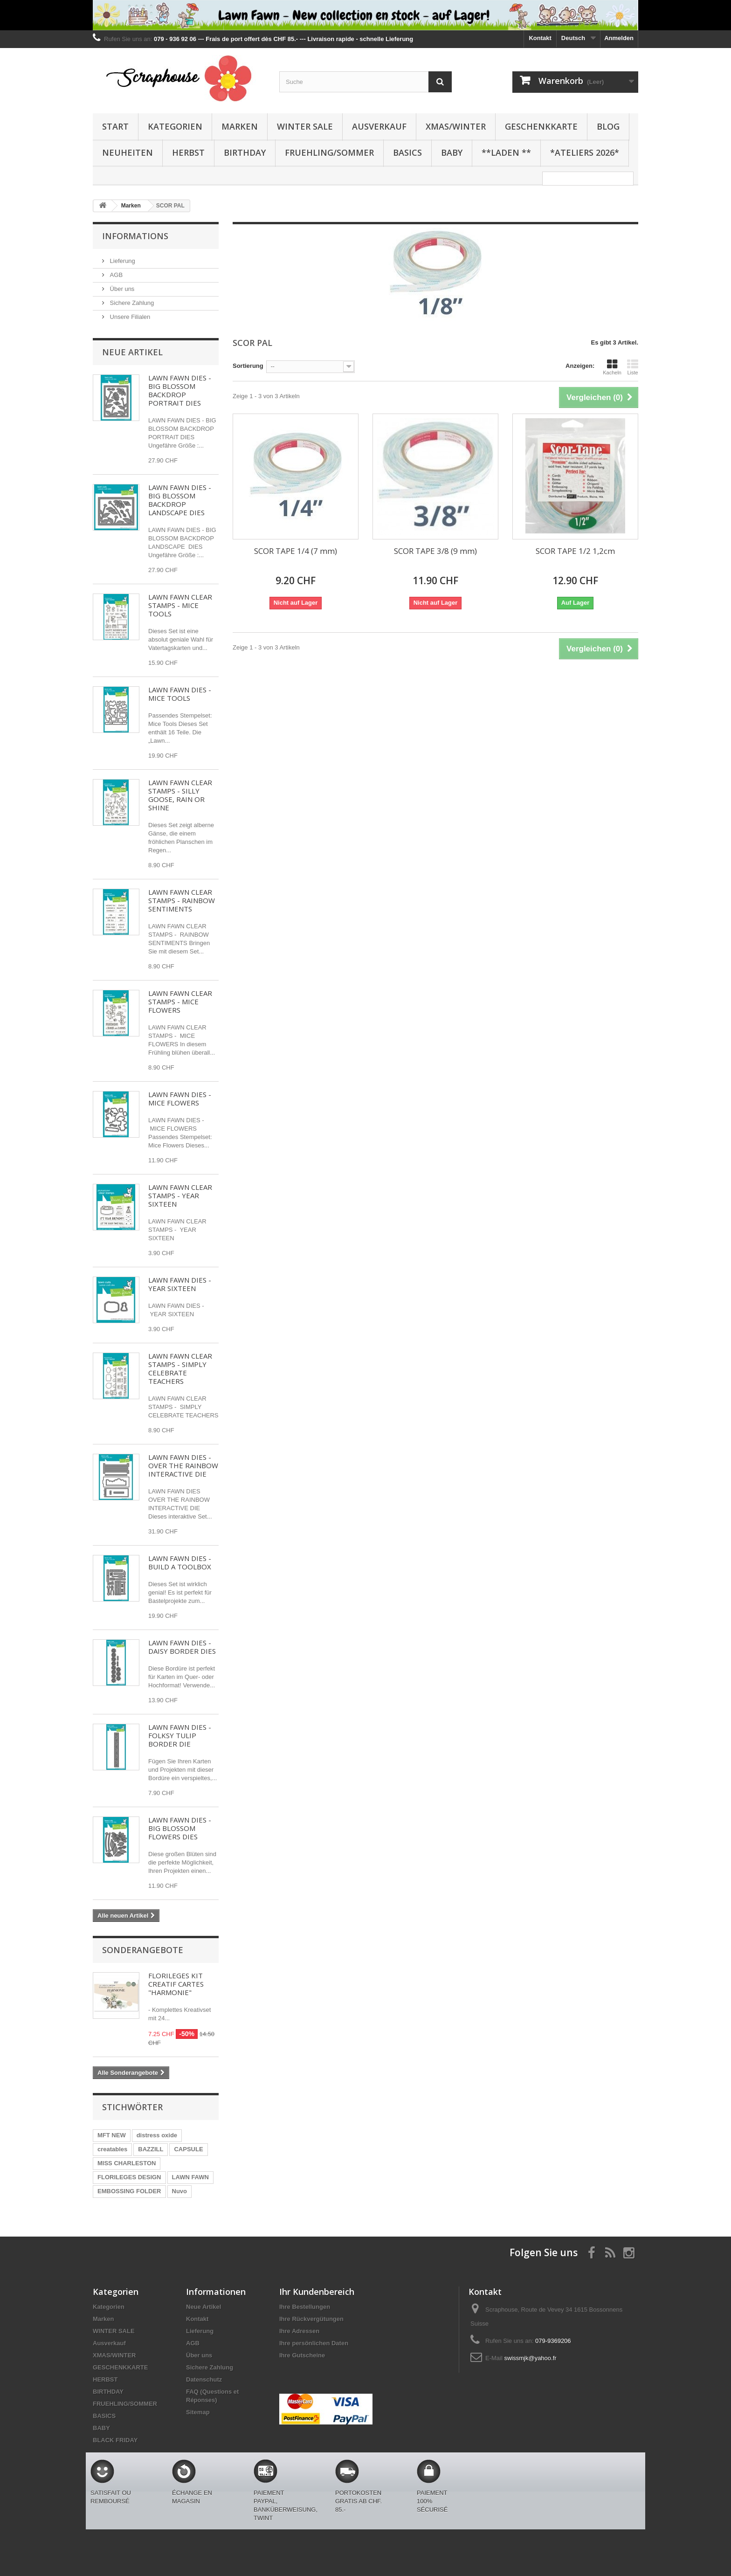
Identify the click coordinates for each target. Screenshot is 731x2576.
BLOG (608, 126)
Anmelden (619, 38)
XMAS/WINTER (456, 126)
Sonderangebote (142, 1949)
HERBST (188, 152)
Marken (239, 126)
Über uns (121, 288)
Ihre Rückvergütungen (311, 2318)
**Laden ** (506, 152)
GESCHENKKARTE (541, 126)
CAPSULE (188, 2149)
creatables (112, 2149)
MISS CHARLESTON (126, 2163)
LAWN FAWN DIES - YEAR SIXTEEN (179, 1284)
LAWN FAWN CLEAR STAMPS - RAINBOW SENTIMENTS (181, 900)
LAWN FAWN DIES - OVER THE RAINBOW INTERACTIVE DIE (183, 1465)
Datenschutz (204, 2379)
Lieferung (121, 260)
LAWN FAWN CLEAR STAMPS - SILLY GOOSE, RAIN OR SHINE (180, 795)
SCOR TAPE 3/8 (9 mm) (435, 551)
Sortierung (248, 365)
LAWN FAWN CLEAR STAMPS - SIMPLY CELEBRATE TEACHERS (180, 1368)
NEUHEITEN (127, 152)
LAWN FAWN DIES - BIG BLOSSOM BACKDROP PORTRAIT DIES (179, 390)
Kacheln (612, 367)
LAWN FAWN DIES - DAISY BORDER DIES (182, 1647)
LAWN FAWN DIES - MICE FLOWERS (179, 1098)
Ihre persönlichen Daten (313, 2343)
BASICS (407, 152)
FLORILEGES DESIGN (129, 2177)
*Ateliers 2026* (584, 152)
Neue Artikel (132, 352)
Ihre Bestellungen (304, 2306)
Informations (135, 236)
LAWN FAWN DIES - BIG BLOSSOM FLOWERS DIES (179, 1828)
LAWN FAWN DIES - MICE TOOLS (179, 694)
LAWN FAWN (190, 2177)
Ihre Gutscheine (302, 2355)
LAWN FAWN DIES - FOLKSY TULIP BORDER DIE (179, 1735)
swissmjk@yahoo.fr (530, 2358)
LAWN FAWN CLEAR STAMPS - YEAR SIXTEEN (180, 1195)
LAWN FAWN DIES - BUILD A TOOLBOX (179, 1562)
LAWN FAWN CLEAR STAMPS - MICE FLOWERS (180, 1001)
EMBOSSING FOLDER (129, 2191)
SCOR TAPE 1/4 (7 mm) (295, 551)
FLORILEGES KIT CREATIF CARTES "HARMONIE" (176, 1984)
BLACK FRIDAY (115, 2440)
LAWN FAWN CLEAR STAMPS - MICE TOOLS (180, 605)
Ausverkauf (379, 126)
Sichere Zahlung (131, 302)
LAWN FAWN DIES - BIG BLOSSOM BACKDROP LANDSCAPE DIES (179, 500)
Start (115, 126)
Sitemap (198, 2412)
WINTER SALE (305, 126)
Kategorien (175, 126)
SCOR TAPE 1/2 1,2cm (575, 551)
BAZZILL (150, 2149)
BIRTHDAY (245, 152)
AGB (115, 274)
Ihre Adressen (299, 2330)
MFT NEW (111, 2135)
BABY (451, 152)
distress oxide (157, 2135)
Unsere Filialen (129, 316)
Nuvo (179, 2191)
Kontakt (540, 38)
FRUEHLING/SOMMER (329, 152)
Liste (632, 367)
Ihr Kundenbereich (316, 2291)
